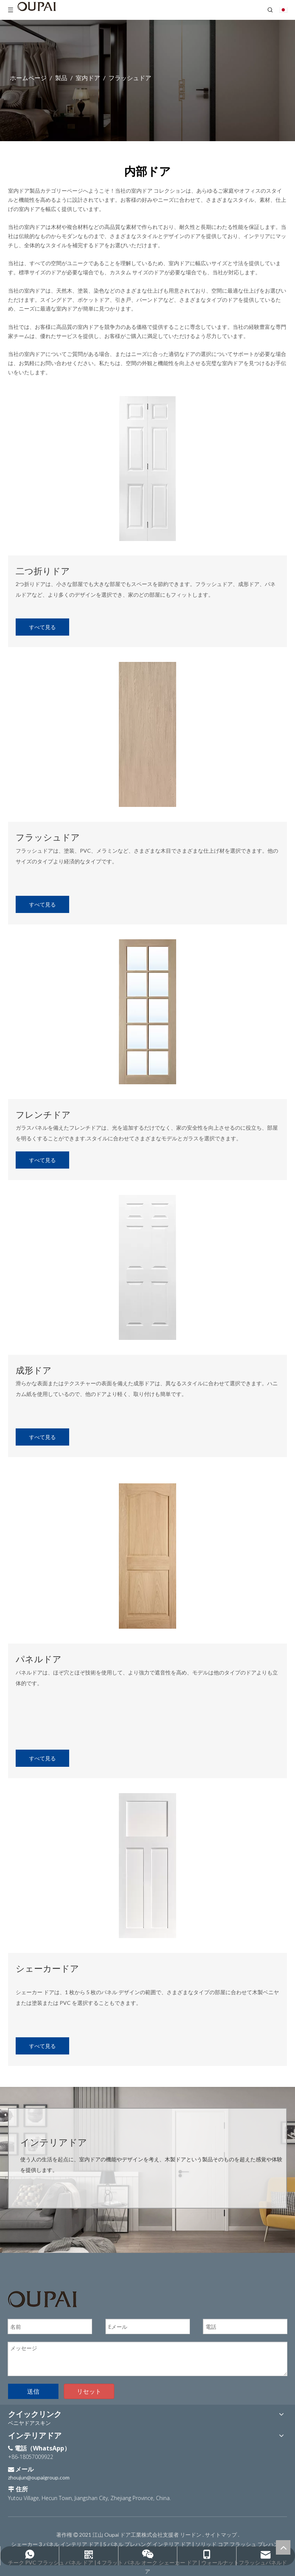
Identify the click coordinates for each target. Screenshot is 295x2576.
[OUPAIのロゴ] (42, 2299)
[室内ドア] (147, 1556)
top (283, 2547)
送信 (33, 2391)
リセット (89, 2391)
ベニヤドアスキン (29, 2423)
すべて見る (42, 627)
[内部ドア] (147, 468)
